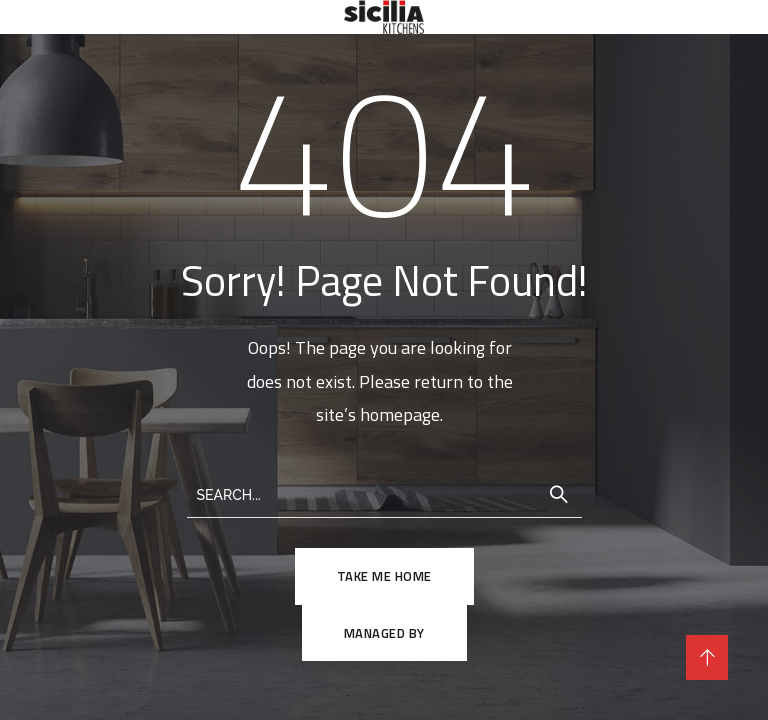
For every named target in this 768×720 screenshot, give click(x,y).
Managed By (384, 633)
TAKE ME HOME (384, 576)
